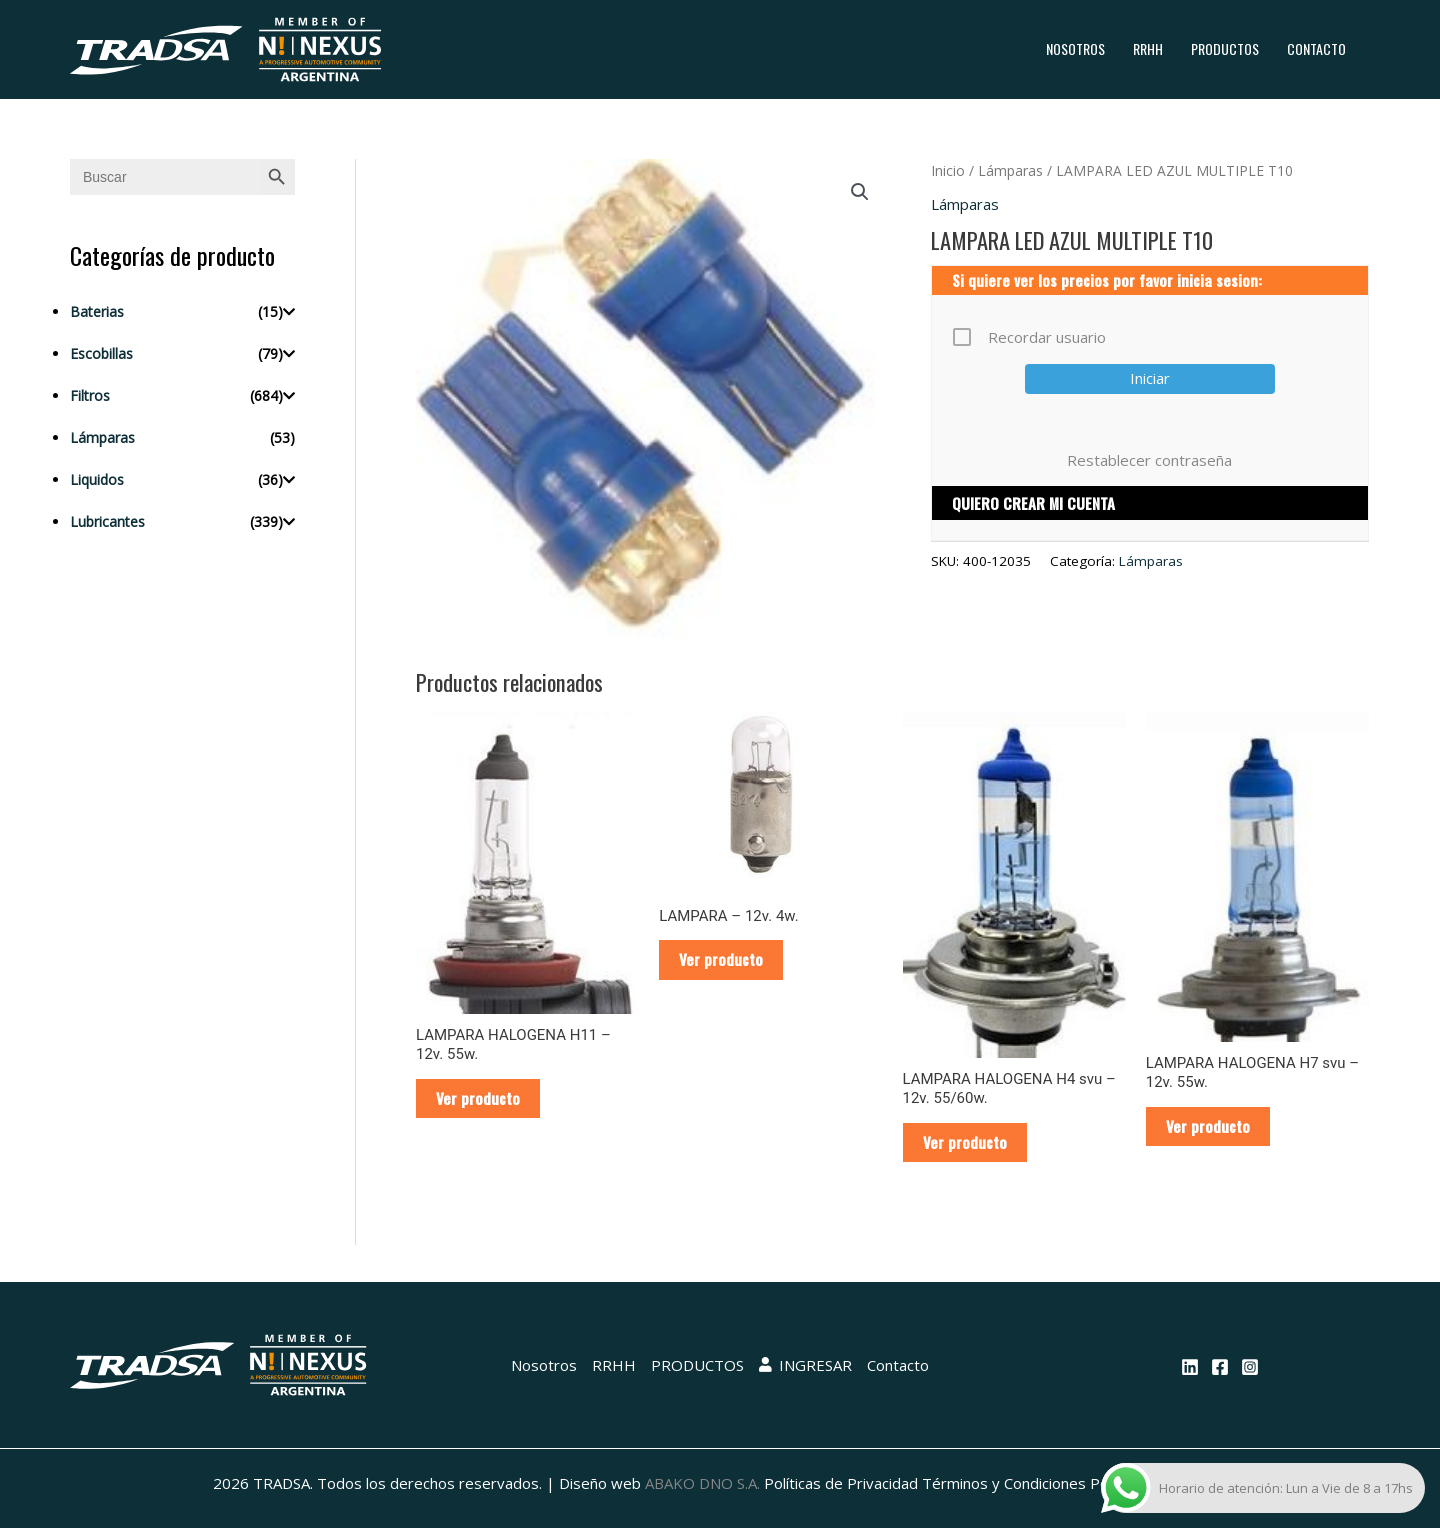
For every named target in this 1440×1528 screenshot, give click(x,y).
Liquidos (97, 479)
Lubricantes (107, 521)
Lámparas (102, 437)
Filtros (90, 395)
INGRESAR (805, 1365)
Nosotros (1075, 48)
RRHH (1148, 48)
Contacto (1316, 48)
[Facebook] (1220, 1367)
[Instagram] (1250, 1367)
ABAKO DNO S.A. (702, 1483)
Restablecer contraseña (1149, 460)
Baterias (97, 311)
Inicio (948, 170)
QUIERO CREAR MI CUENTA (1033, 503)
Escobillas (101, 353)
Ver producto (478, 1098)
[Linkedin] (1190, 1367)
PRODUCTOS (1225, 48)
